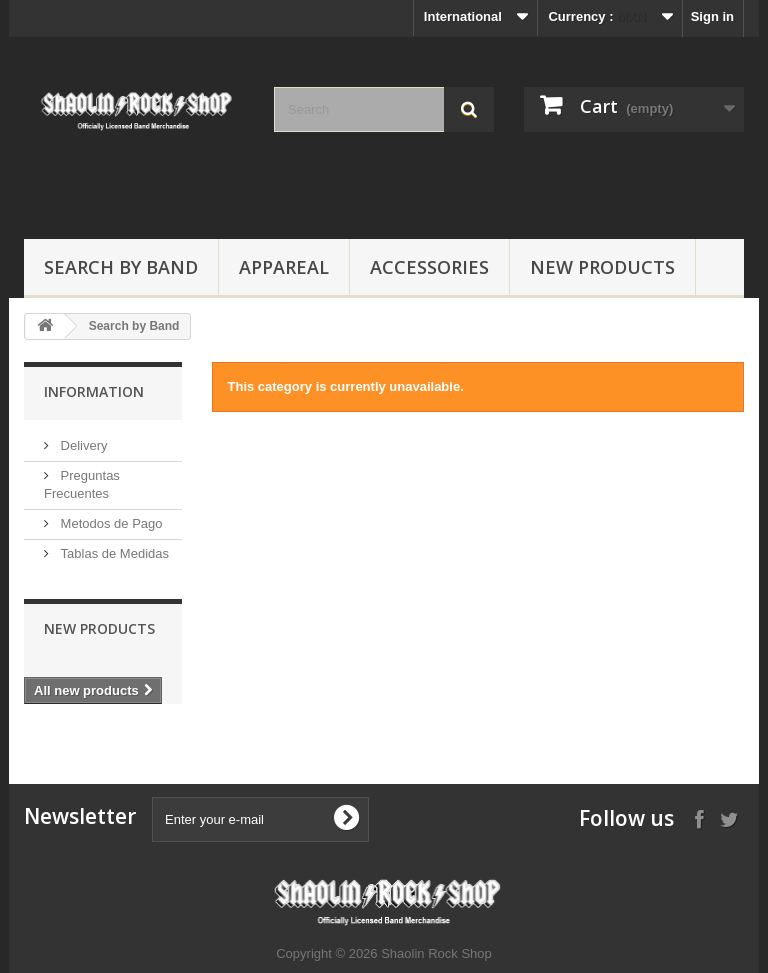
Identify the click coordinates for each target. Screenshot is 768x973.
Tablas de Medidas (113, 553)
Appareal (284, 267)
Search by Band (121, 267)
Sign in (712, 16)
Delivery (82, 445)
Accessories (429, 267)
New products (99, 628)
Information (94, 391)
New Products (602, 267)
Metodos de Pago (110, 523)
